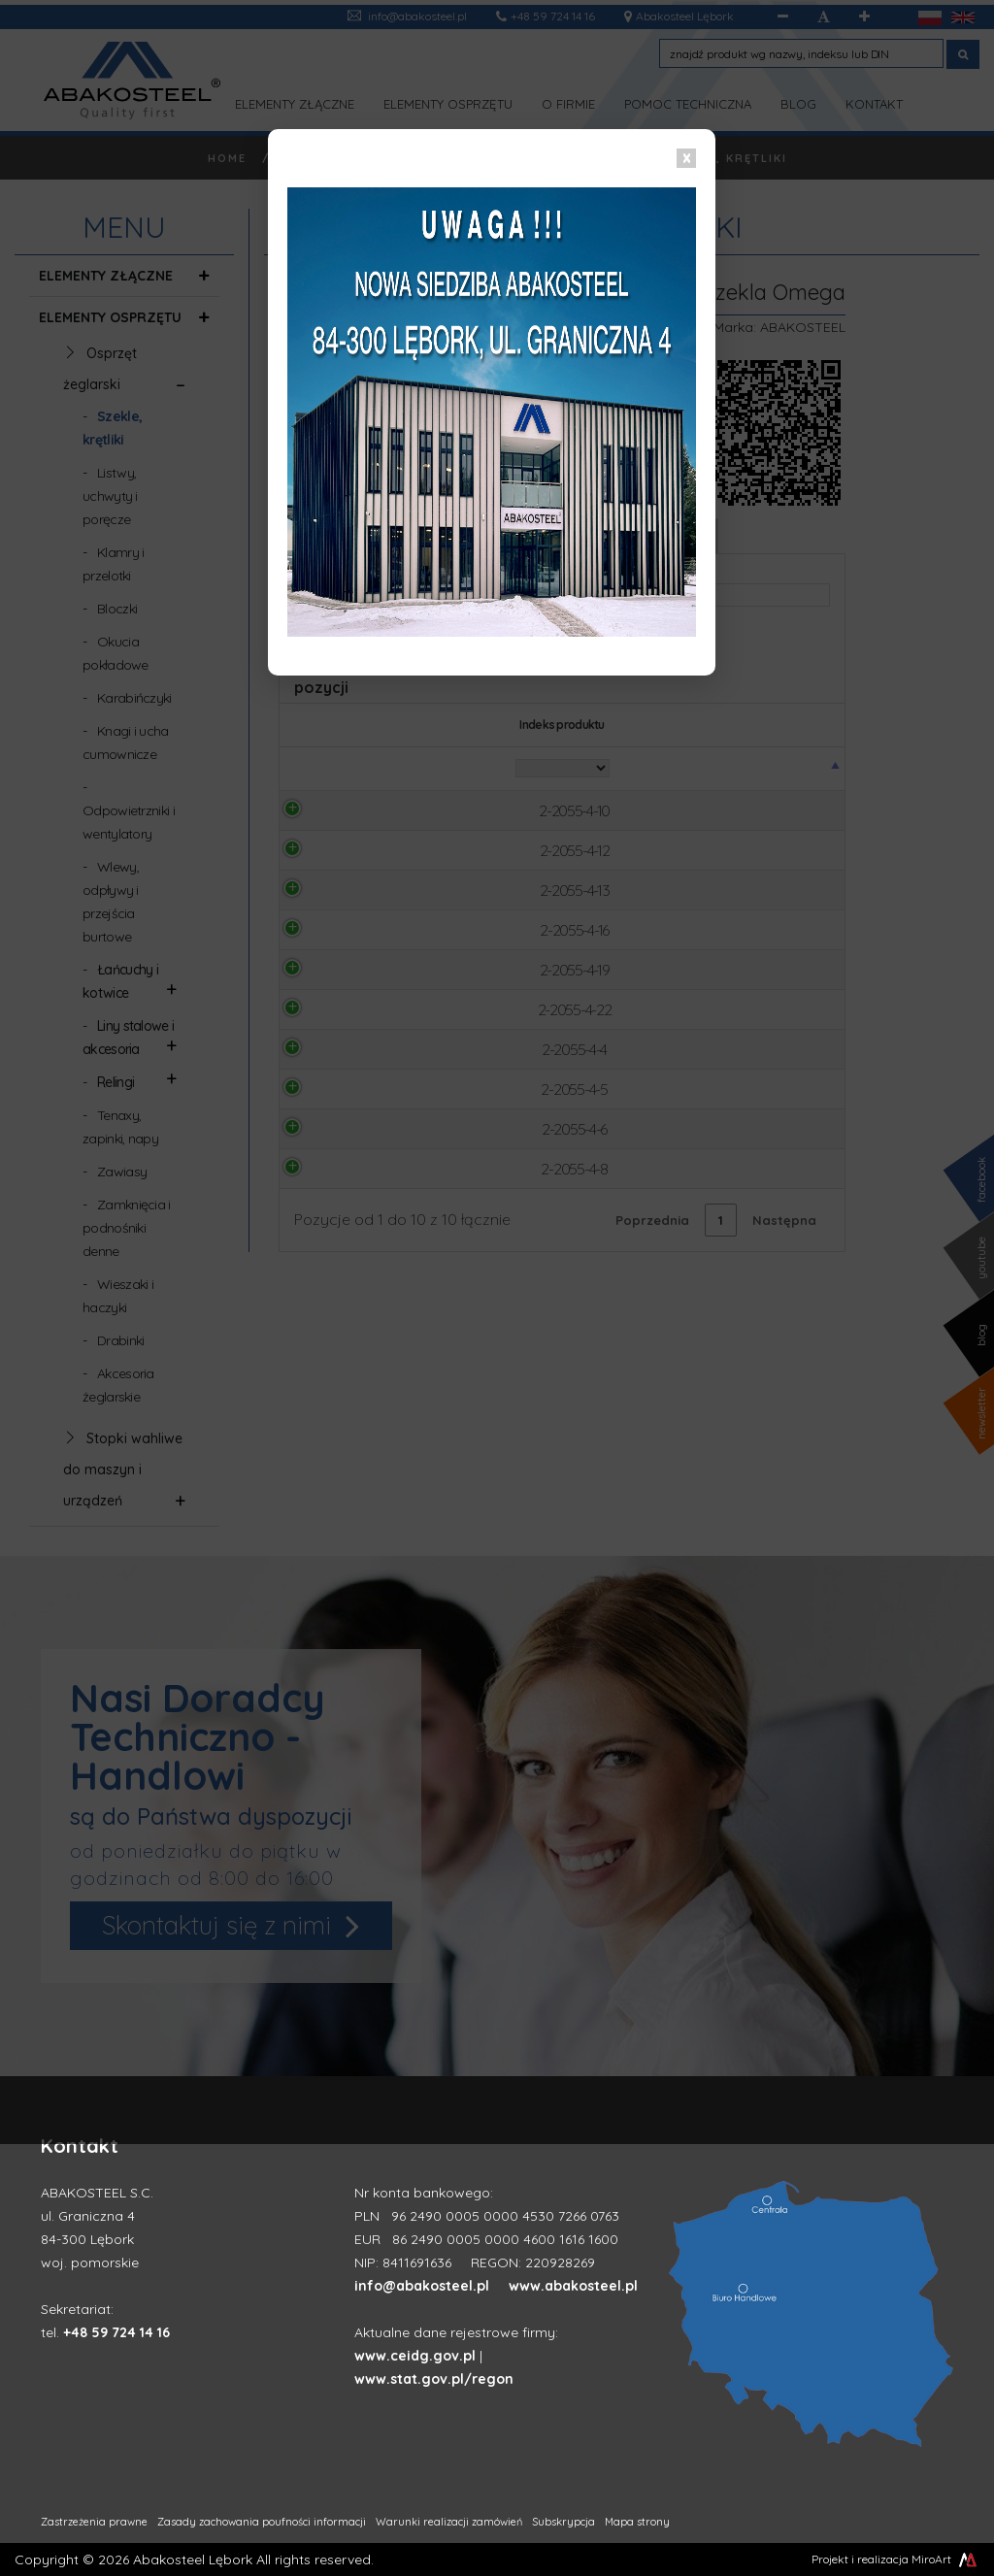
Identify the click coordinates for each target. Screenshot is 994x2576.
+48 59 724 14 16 (116, 2332)
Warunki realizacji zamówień (449, 2521)
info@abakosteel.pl (421, 2286)
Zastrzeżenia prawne (94, 2521)
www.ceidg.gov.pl (415, 2355)
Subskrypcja (563, 2521)
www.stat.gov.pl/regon (434, 2379)
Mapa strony (637, 2521)
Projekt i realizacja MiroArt (895, 2559)
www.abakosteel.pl (573, 2286)
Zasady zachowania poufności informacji (261, 2521)
